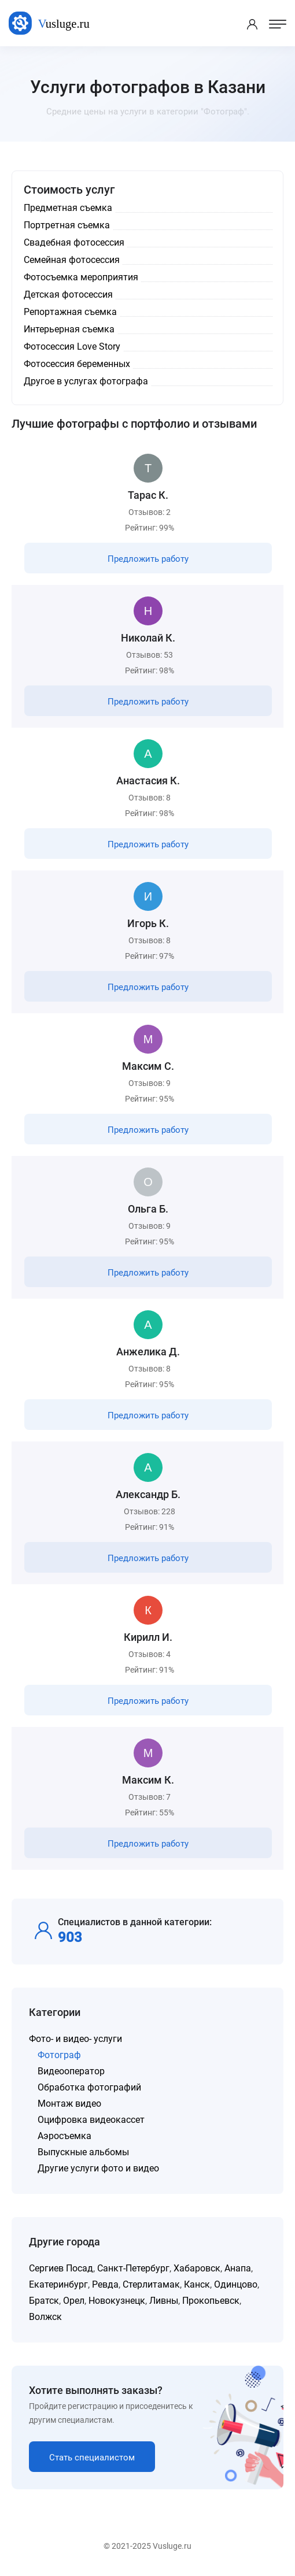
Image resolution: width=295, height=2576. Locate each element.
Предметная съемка (68, 207)
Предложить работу (148, 559)
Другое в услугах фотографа (86, 381)
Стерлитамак (151, 2284)
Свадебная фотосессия (74, 242)
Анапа (237, 2268)
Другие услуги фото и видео (98, 2168)
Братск (44, 2300)
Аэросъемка (64, 2135)
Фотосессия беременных (77, 363)
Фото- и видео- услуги (75, 2038)
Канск (197, 2284)
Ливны (163, 2300)
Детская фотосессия (68, 294)
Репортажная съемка (70, 311)
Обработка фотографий (89, 2087)
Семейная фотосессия (72, 259)
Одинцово (235, 2284)
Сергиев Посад (61, 2268)
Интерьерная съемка (69, 329)
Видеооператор (71, 2071)
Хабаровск (197, 2268)
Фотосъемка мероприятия (81, 277)
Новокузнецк (117, 2300)
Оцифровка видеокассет (91, 2119)
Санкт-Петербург (133, 2268)
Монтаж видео (69, 2103)
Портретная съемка (67, 225)
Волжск (45, 2316)
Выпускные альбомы (83, 2152)
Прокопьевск (210, 2300)
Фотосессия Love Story (72, 346)
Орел (73, 2300)
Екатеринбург (58, 2284)
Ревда (105, 2284)
